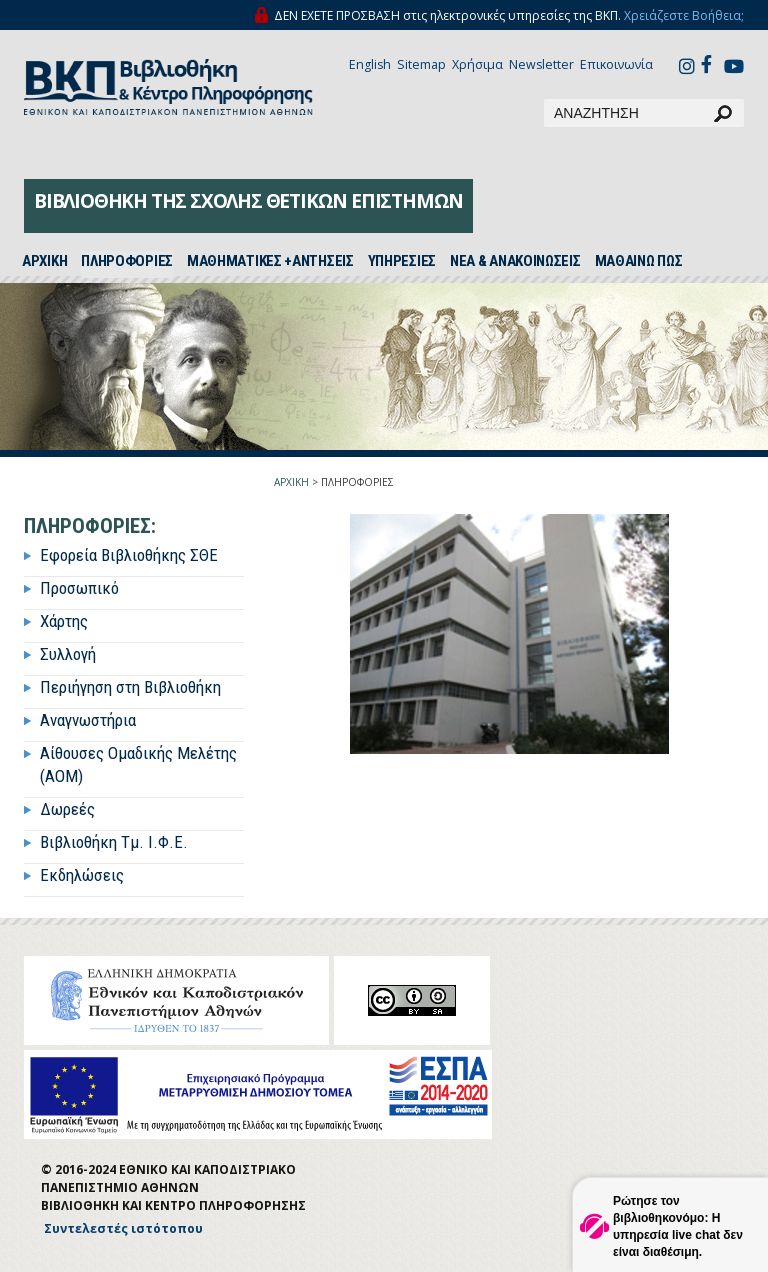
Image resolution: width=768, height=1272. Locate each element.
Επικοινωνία (616, 64)
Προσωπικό (79, 588)
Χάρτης (64, 621)
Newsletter (541, 64)
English (370, 64)
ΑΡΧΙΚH (44, 261)
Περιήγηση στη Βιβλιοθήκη (130, 687)
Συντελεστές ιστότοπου (123, 1228)
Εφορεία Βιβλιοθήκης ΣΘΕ (129, 555)
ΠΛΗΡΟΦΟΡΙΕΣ (127, 261)
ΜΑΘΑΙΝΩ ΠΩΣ (639, 261)
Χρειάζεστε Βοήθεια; (684, 15)
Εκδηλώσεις (82, 875)
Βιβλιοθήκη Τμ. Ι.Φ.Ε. (114, 842)
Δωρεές (67, 809)
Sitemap (421, 64)
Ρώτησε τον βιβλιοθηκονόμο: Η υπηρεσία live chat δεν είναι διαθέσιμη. (678, 1226)
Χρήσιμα (477, 64)
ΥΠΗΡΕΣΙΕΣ (402, 261)
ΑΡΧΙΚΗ (291, 482)
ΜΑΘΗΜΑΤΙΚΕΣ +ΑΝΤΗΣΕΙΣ (270, 261)
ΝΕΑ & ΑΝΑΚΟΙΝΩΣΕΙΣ (515, 261)
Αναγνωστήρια (88, 720)
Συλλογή (68, 654)
